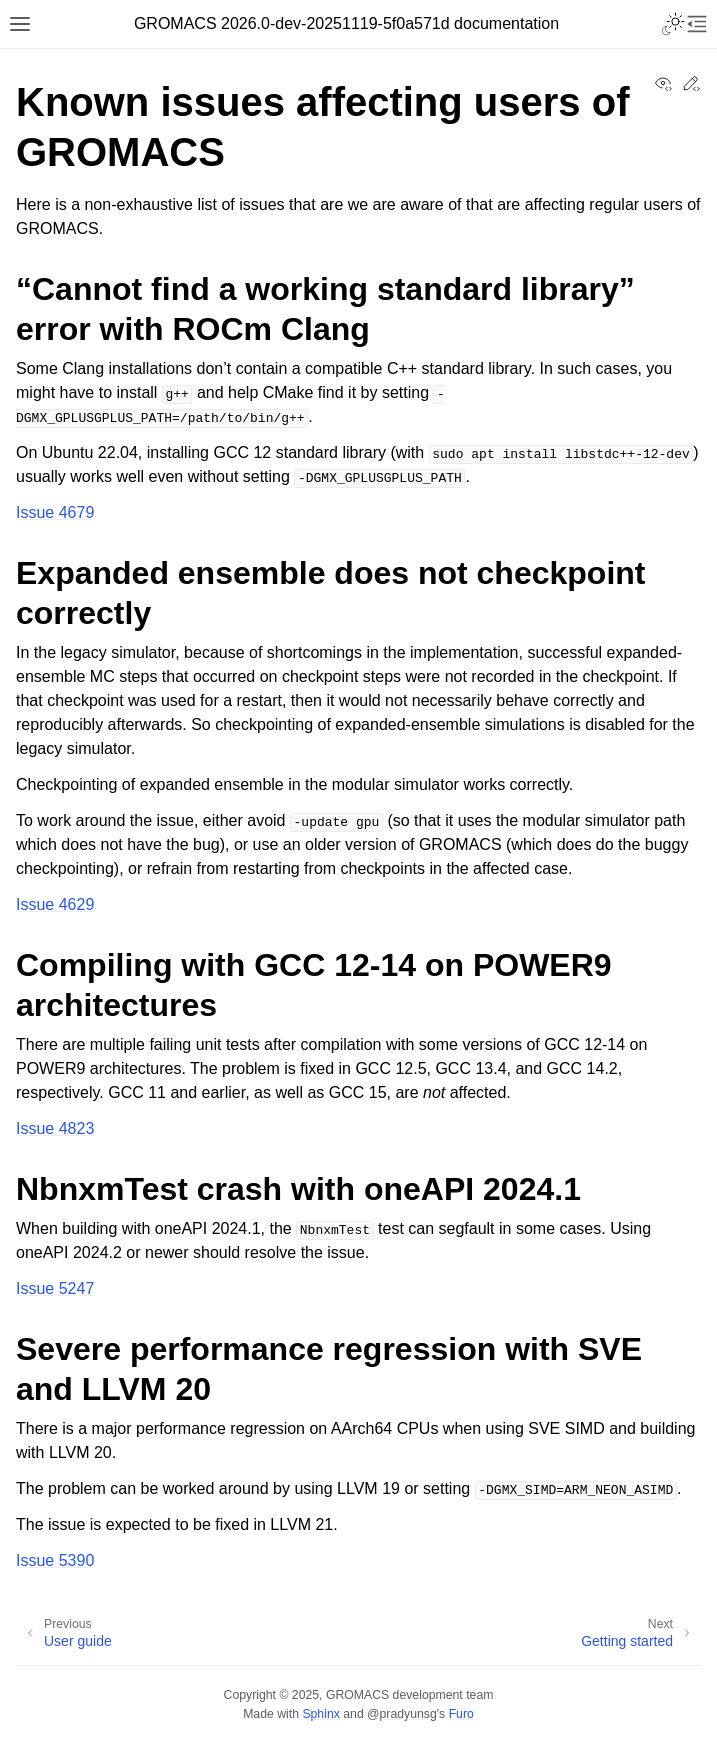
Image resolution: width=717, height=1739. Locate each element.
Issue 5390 (55, 1560)
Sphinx (320, 1714)
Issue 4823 (55, 1128)
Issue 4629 (55, 904)
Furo (461, 1714)
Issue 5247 (55, 1288)
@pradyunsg (402, 1714)
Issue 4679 (55, 512)
